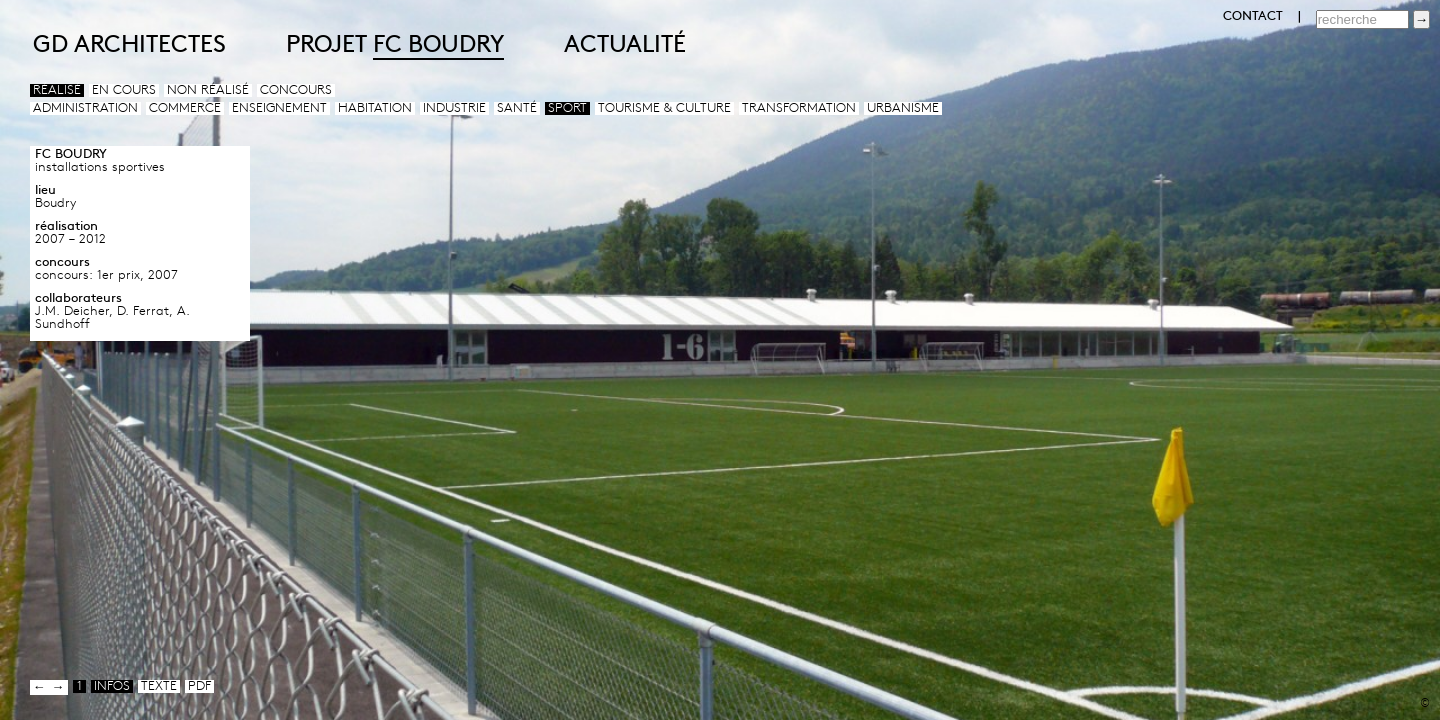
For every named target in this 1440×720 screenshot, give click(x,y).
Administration (85, 108)
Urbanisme (903, 108)
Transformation (799, 108)
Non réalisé (208, 90)
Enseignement (279, 108)
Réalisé (57, 90)
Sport (567, 108)
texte (159, 686)
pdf (199, 686)
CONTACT (1253, 16)
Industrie (454, 108)
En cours (124, 90)
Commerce (185, 108)
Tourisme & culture (664, 108)
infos (112, 686)
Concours (296, 90)
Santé (517, 108)
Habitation (375, 108)
